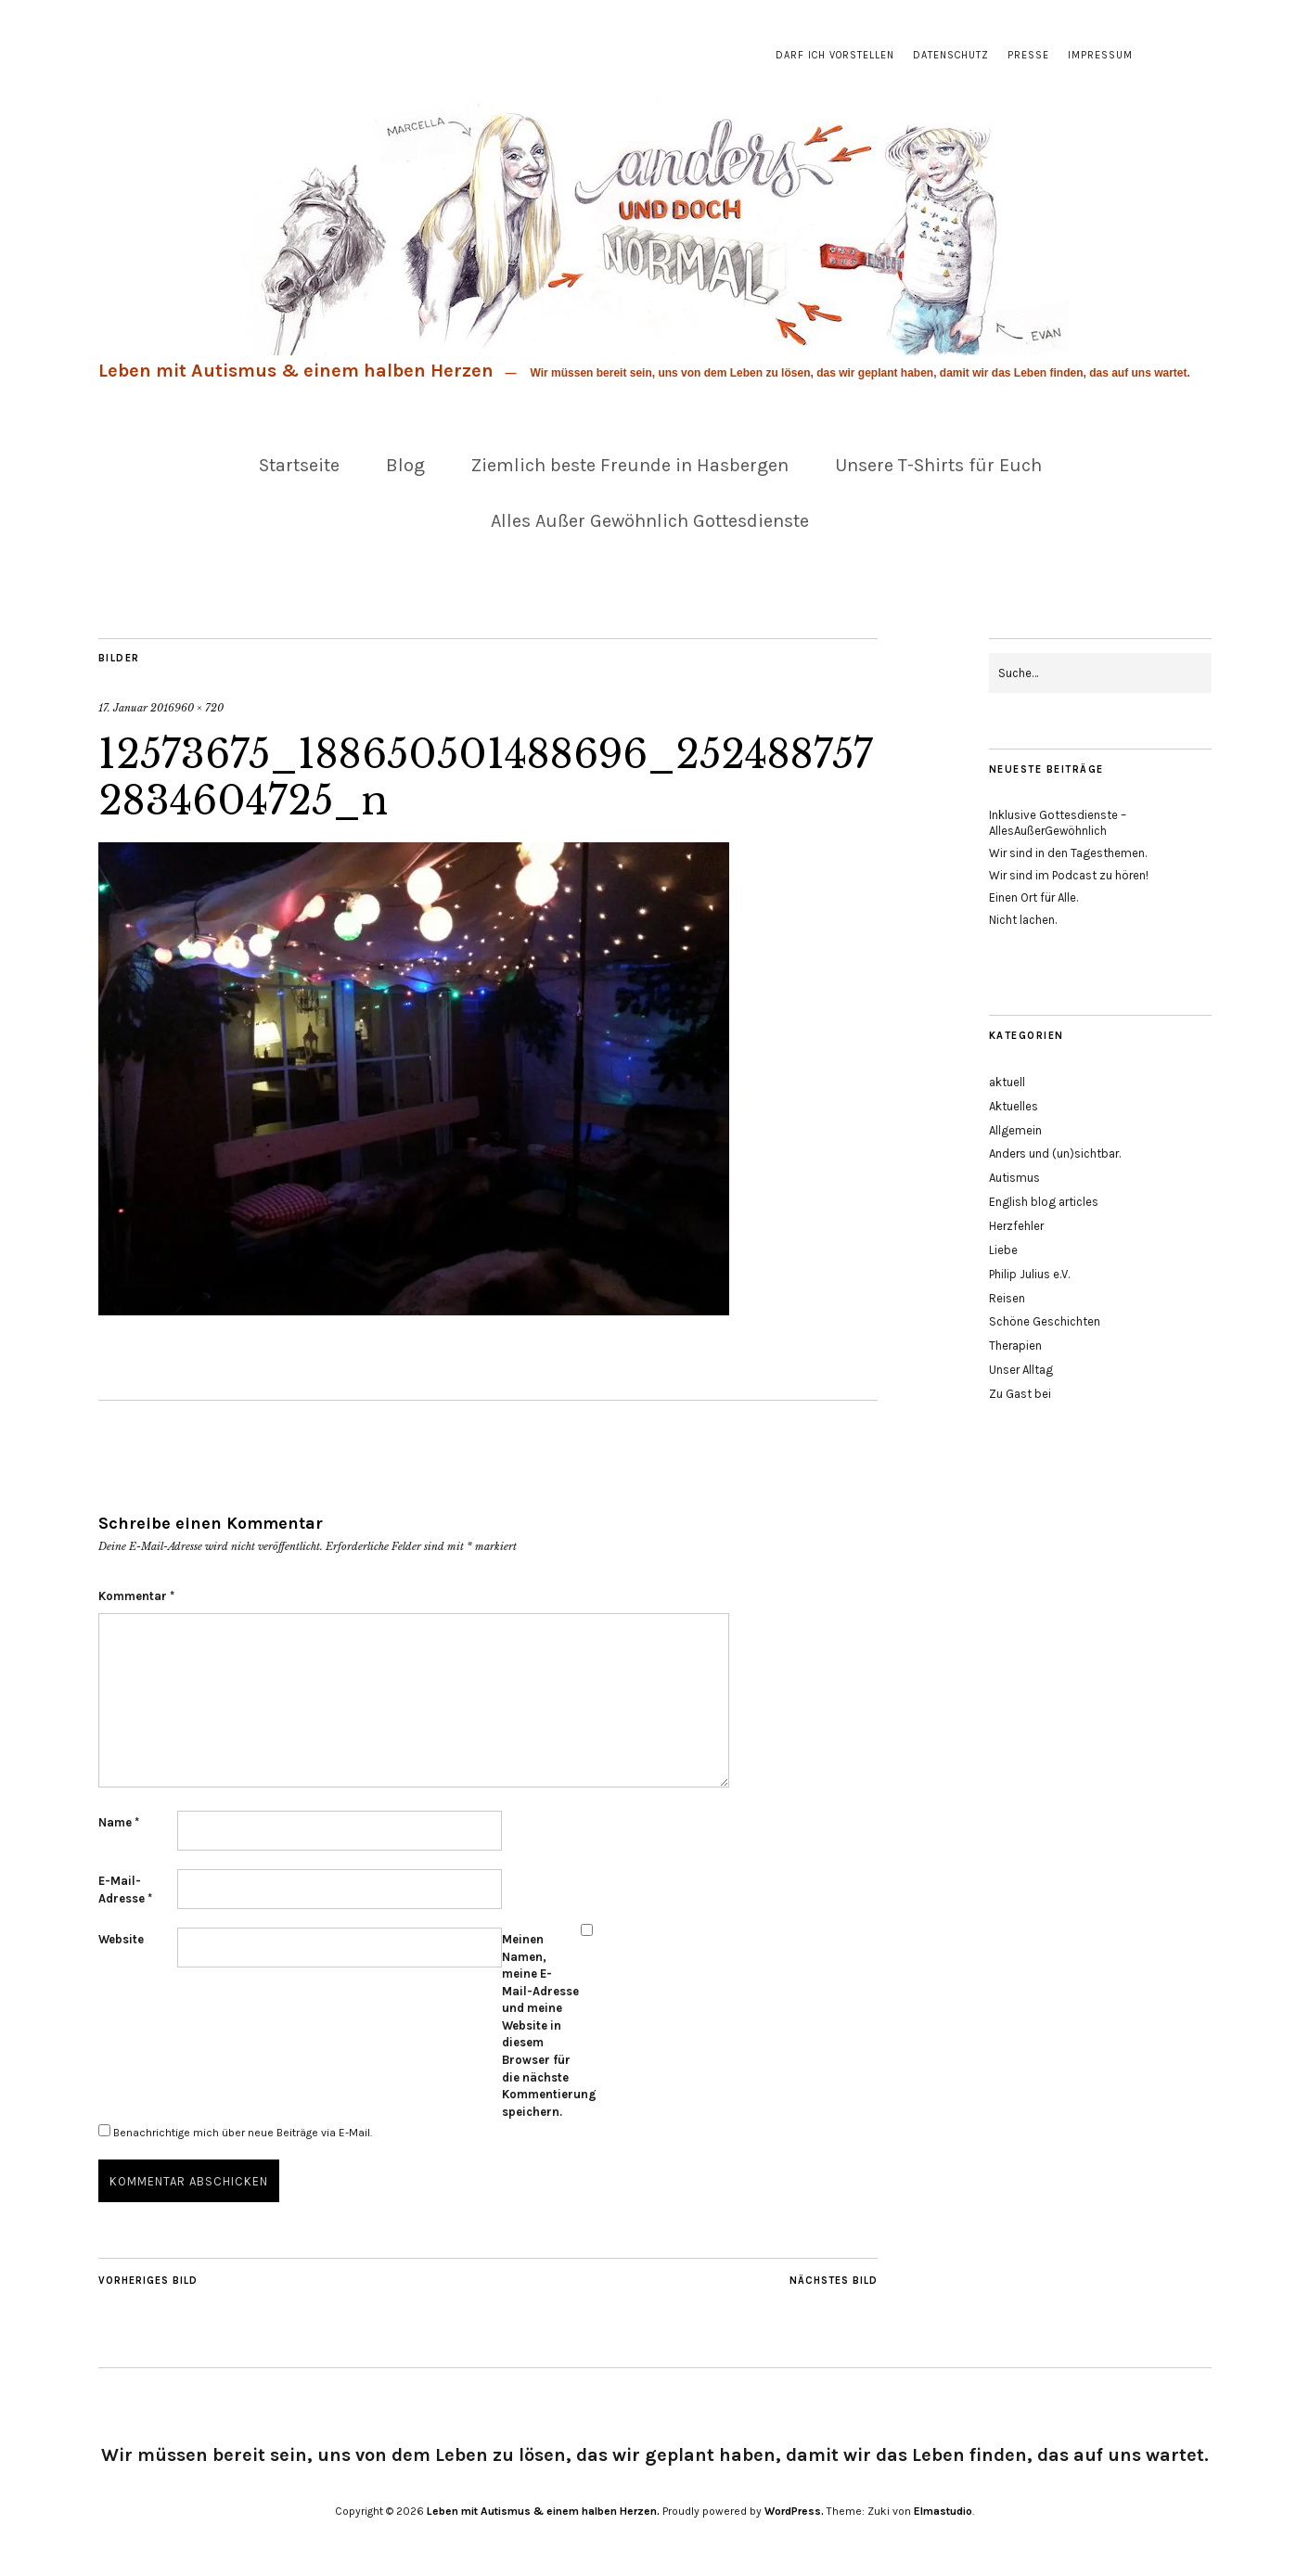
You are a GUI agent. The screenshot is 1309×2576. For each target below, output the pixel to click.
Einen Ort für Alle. (1033, 897)
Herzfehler (1016, 1226)
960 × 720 (199, 707)
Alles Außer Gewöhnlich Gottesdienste (650, 521)
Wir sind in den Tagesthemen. (1068, 853)
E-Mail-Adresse (125, 1889)
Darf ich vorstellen (835, 55)
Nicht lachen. (1023, 920)
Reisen (1007, 1298)
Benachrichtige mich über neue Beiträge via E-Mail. (242, 2132)
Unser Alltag (1021, 1370)
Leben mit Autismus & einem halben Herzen (296, 370)
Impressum (1100, 55)
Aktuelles (1013, 1106)
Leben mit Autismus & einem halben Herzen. (543, 2511)
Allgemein (1015, 1130)
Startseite (299, 465)
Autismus (1014, 1178)
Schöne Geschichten (1044, 1321)
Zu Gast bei (1020, 1394)
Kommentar (136, 1596)
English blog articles (1043, 1202)
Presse (1028, 55)
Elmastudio (943, 2511)
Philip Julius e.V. (1029, 1274)
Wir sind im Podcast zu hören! (1069, 875)
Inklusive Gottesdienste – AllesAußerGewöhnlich (1057, 823)
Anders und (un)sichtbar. (1055, 1153)
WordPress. (794, 2511)
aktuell (1007, 1082)
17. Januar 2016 (136, 707)
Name (118, 1822)
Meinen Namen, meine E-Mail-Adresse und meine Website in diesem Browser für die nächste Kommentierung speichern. (541, 2025)
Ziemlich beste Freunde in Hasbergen (630, 465)
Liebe (1003, 1250)
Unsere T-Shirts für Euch (938, 465)
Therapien (1015, 1345)
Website (121, 1939)
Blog (405, 465)
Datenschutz (951, 55)
